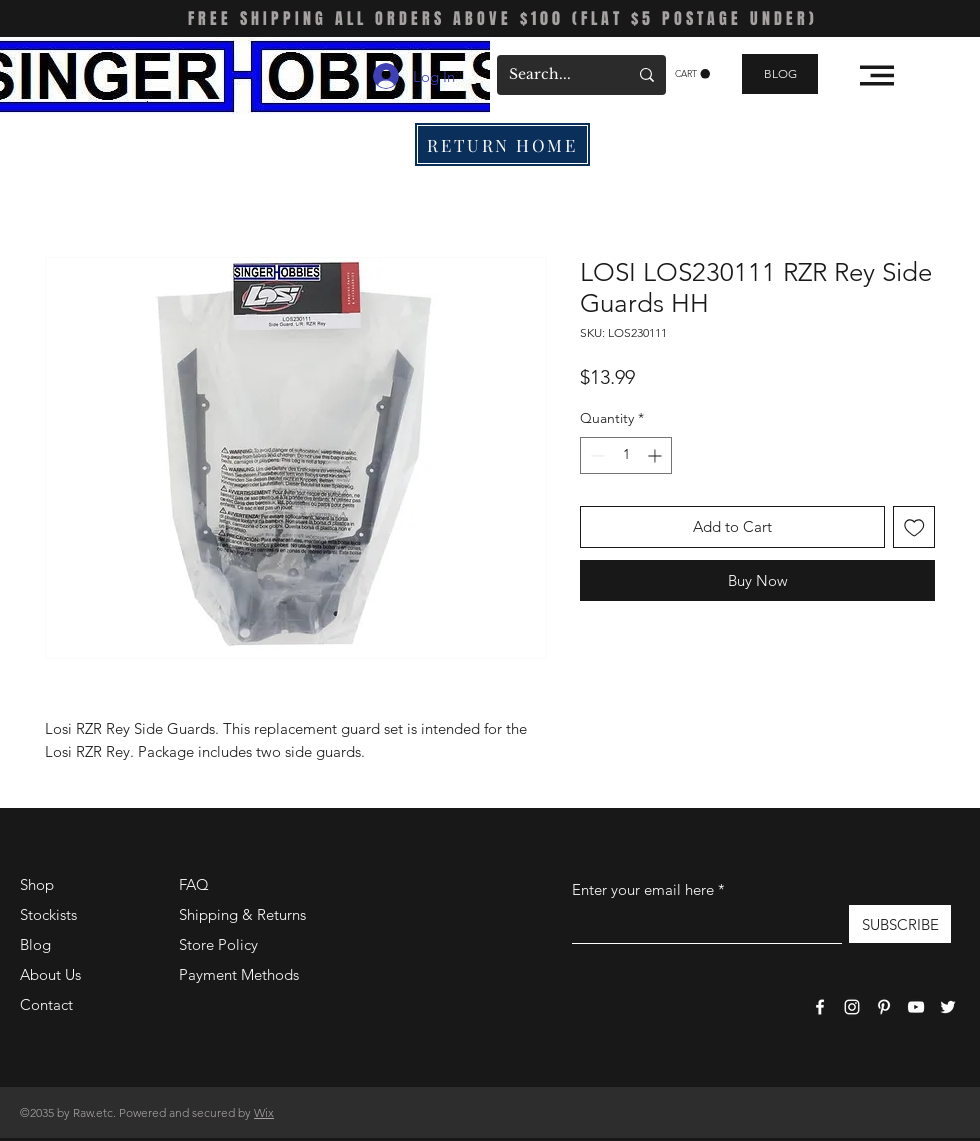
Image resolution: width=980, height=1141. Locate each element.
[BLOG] (780, 74)
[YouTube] (916, 1007)
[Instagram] (852, 1007)
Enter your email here (643, 889)
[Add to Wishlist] (914, 527)
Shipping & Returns (242, 914)
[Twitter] (948, 1007)
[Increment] (656, 455)
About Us (50, 974)
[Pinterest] (884, 1007)
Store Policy (218, 944)
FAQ (194, 884)
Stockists (48, 914)
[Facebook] (820, 1007)
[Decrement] (595, 455)
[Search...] (553, 75)
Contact (46, 1004)
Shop (37, 884)
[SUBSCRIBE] (900, 924)
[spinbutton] (626, 455)
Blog (35, 944)
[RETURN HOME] (502, 144)
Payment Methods (241, 974)
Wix (264, 1112)
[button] (692, 74)
